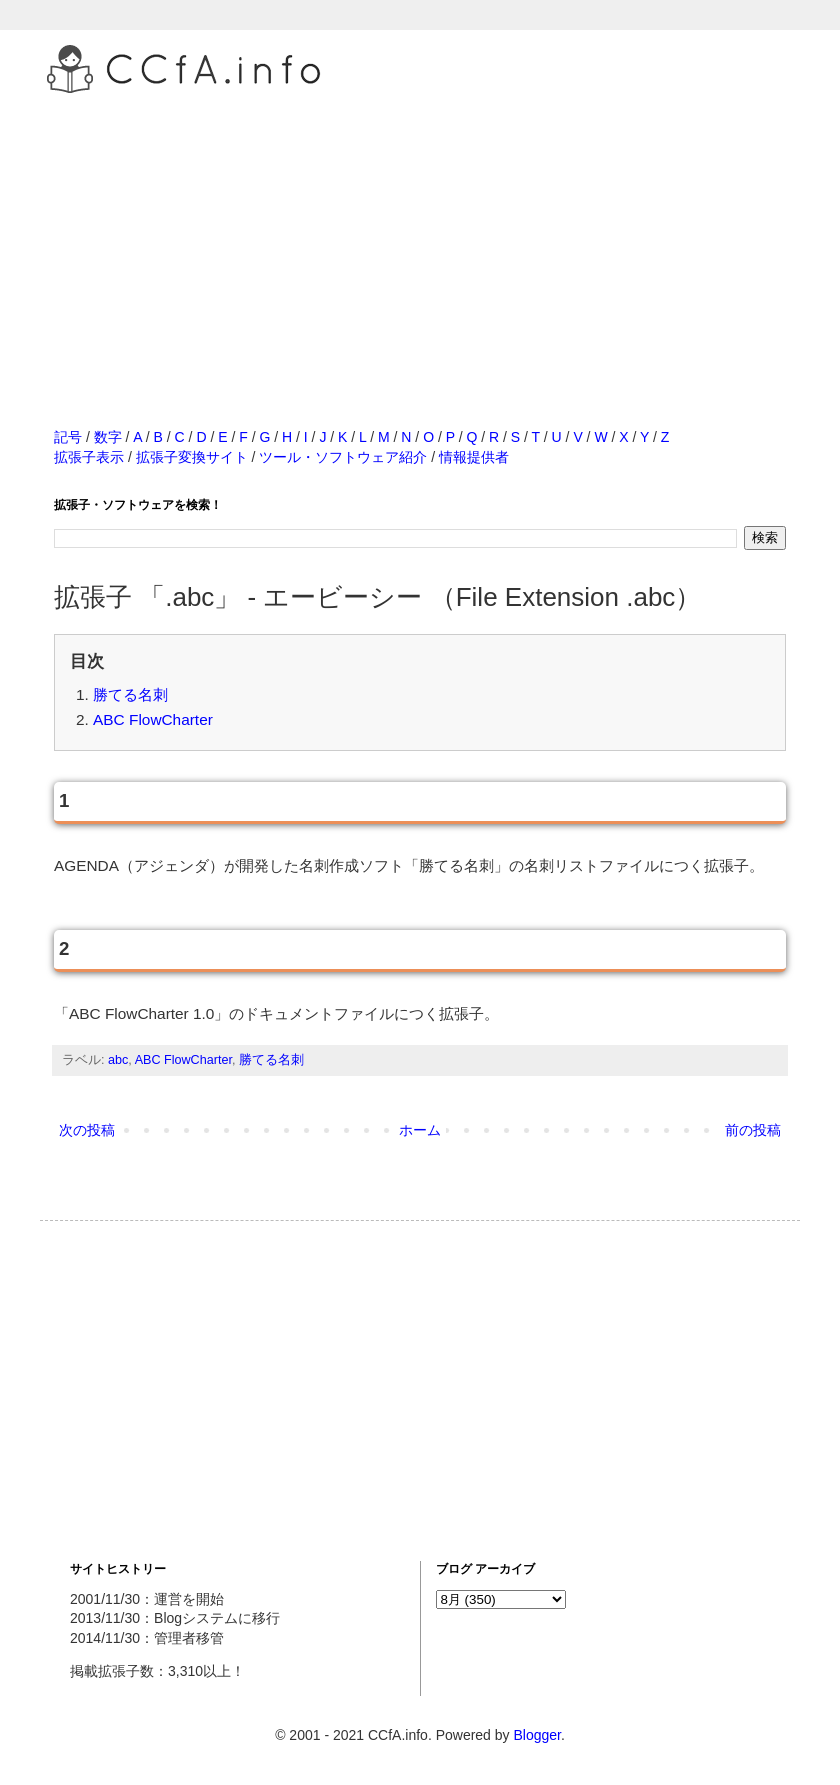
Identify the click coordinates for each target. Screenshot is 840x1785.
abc (118, 1060)
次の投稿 (87, 1130)
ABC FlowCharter (153, 719)
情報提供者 (474, 457)
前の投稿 (753, 1130)
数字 (108, 437)
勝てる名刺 (130, 694)
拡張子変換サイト (192, 457)
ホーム (420, 1130)
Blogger (536, 1735)
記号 (68, 437)
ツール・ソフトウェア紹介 (343, 457)
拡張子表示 (89, 457)
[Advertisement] (420, 239)
